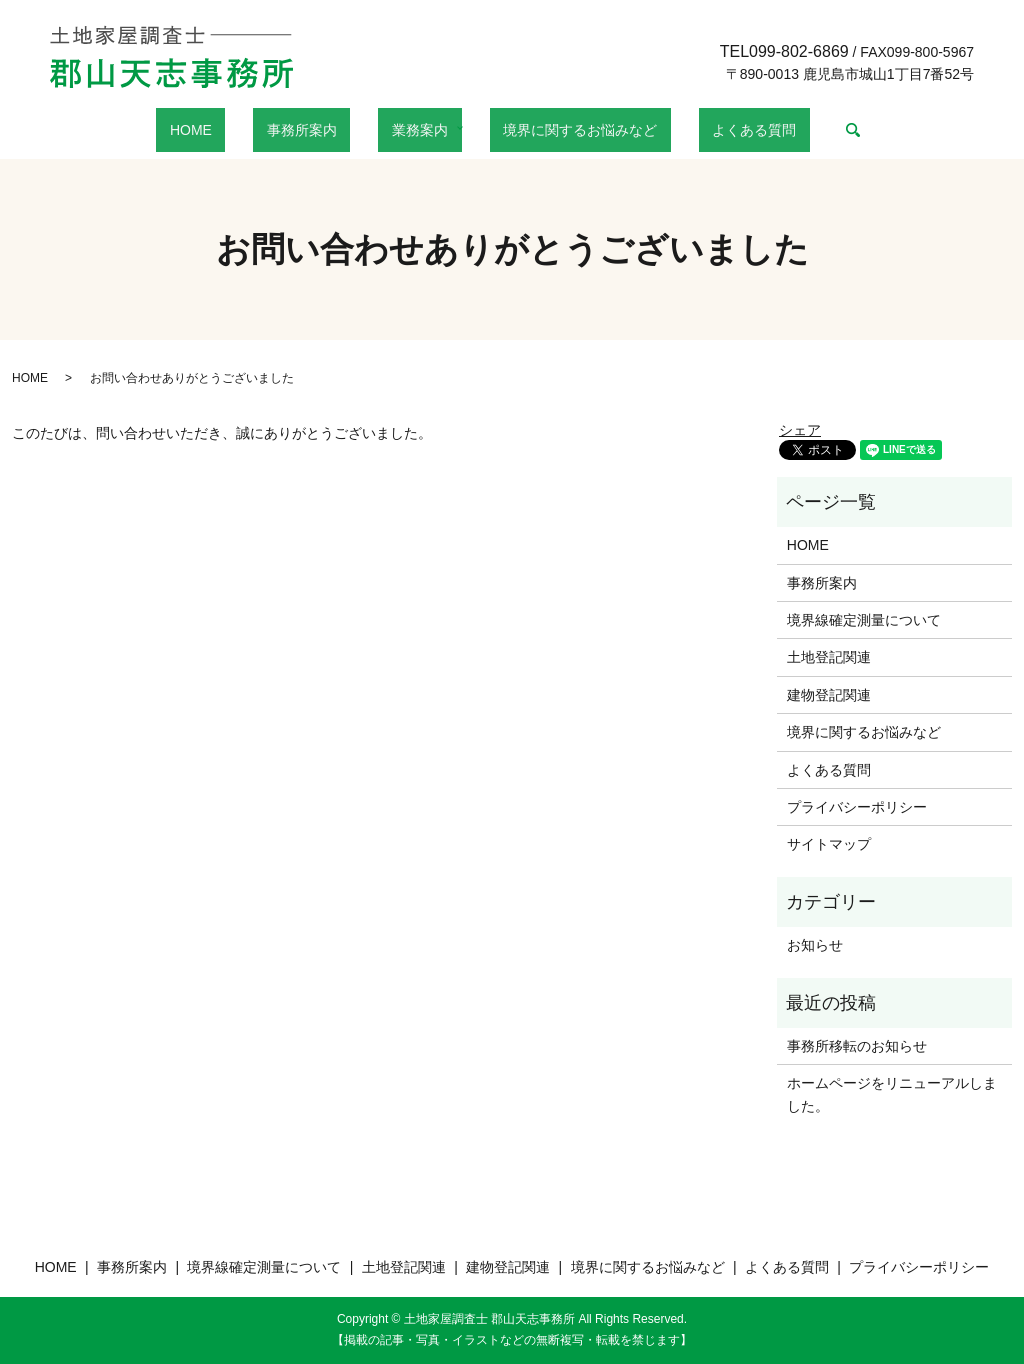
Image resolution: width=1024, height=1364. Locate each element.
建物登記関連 (829, 695)
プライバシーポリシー (857, 807)
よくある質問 (707, 130)
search (792, 130)
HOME (238, 130)
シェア (800, 430)
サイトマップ (829, 844)
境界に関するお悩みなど (560, 130)
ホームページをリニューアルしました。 (892, 1094)
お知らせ (815, 945)
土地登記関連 (829, 657)
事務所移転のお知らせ (857, 1046)
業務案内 (413, 130)
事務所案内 (322, 130)
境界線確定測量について (864, 620)
